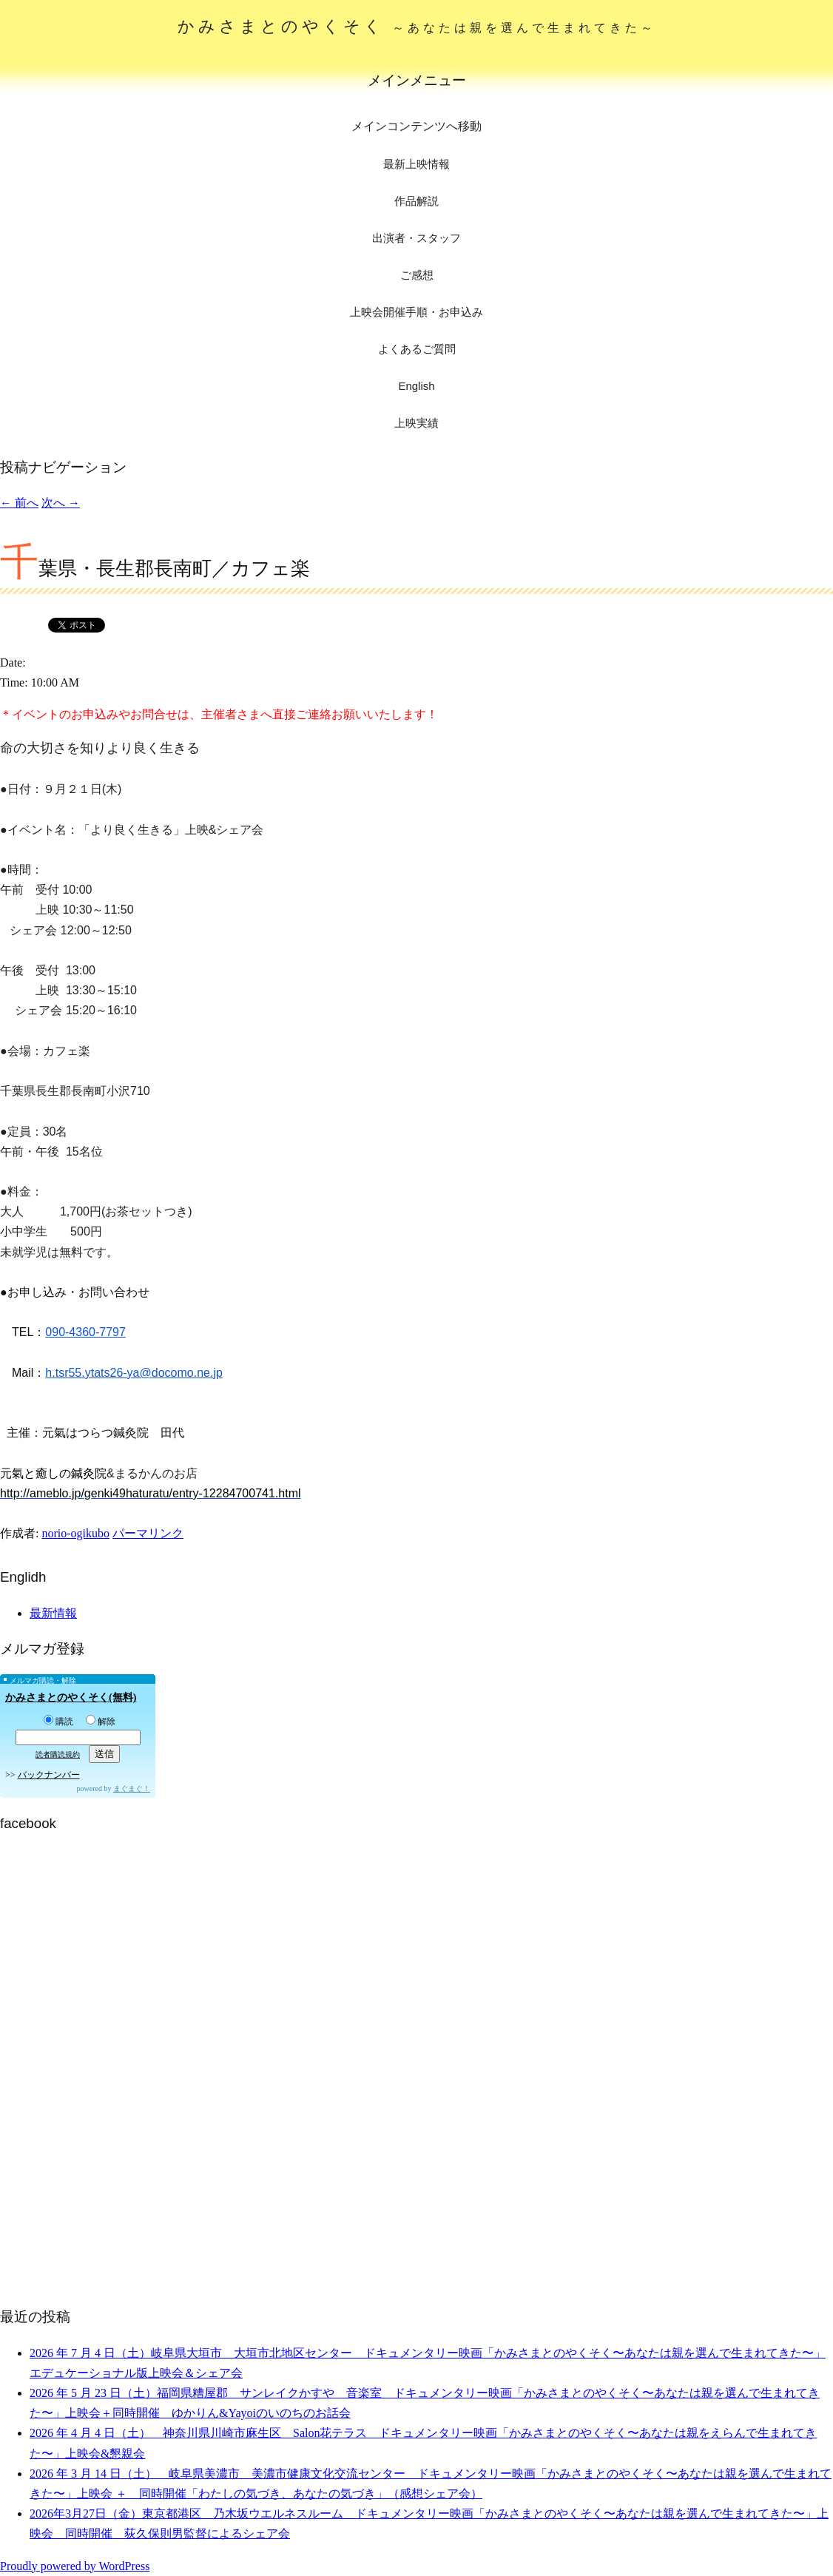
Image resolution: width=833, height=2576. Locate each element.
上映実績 (416, 423)
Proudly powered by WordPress (74, 2566)
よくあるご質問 (417, 349)
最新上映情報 (416, 164)
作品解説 (416, 201)
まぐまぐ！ (131, 1788)
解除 (100, 1721)
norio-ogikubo (75, 1533)
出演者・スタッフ (416, 238)
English (416, 386)
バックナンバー (49, 1775)
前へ (19, 502)
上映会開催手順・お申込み (416, 312)
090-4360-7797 (85, 1332)
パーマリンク (147, 1533)
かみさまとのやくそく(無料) (70, 1697)
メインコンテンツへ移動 (416, 126)
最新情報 (53, 1613)
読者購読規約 (58, 1754)
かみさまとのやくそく (417, 26)
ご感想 (417, 275)
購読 (58, 1721)
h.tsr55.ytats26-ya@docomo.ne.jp (133, 1372)
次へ (60, 502)
